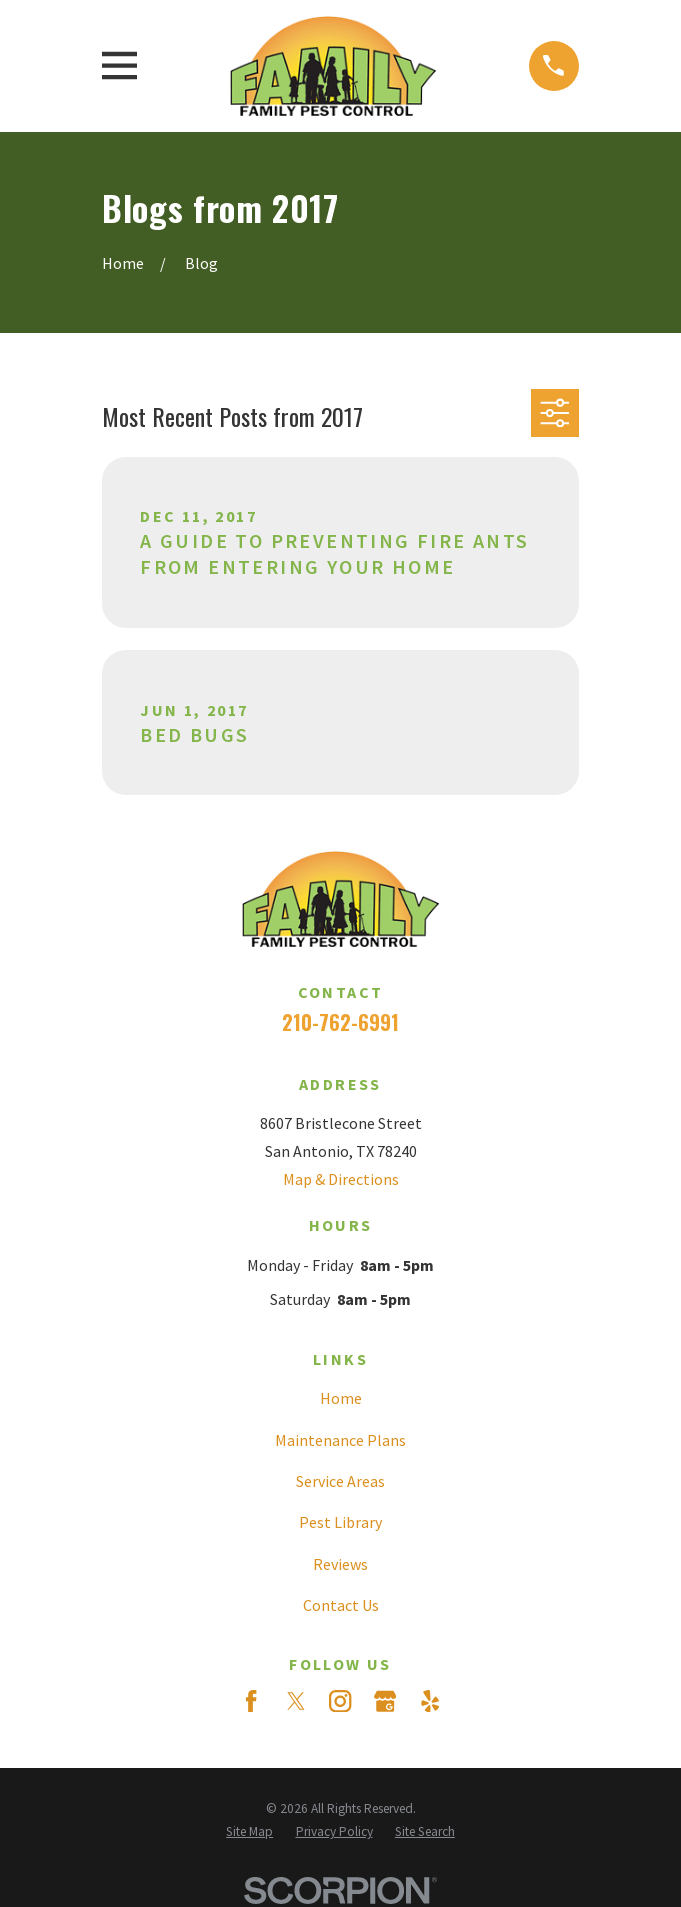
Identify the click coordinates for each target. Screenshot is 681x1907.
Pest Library (340, 1522)
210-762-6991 (340, 1022)
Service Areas (340, 1481)
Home (341, 1398)
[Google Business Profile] (385, 1701)
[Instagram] (340, 1701)
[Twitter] (296, 1701)
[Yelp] (430, 1701)
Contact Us (341, 1605)
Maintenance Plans (340, 1440)
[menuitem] (249, 1831)
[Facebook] (251, 1701)
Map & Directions (341, 1179)
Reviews (340, 1564)
